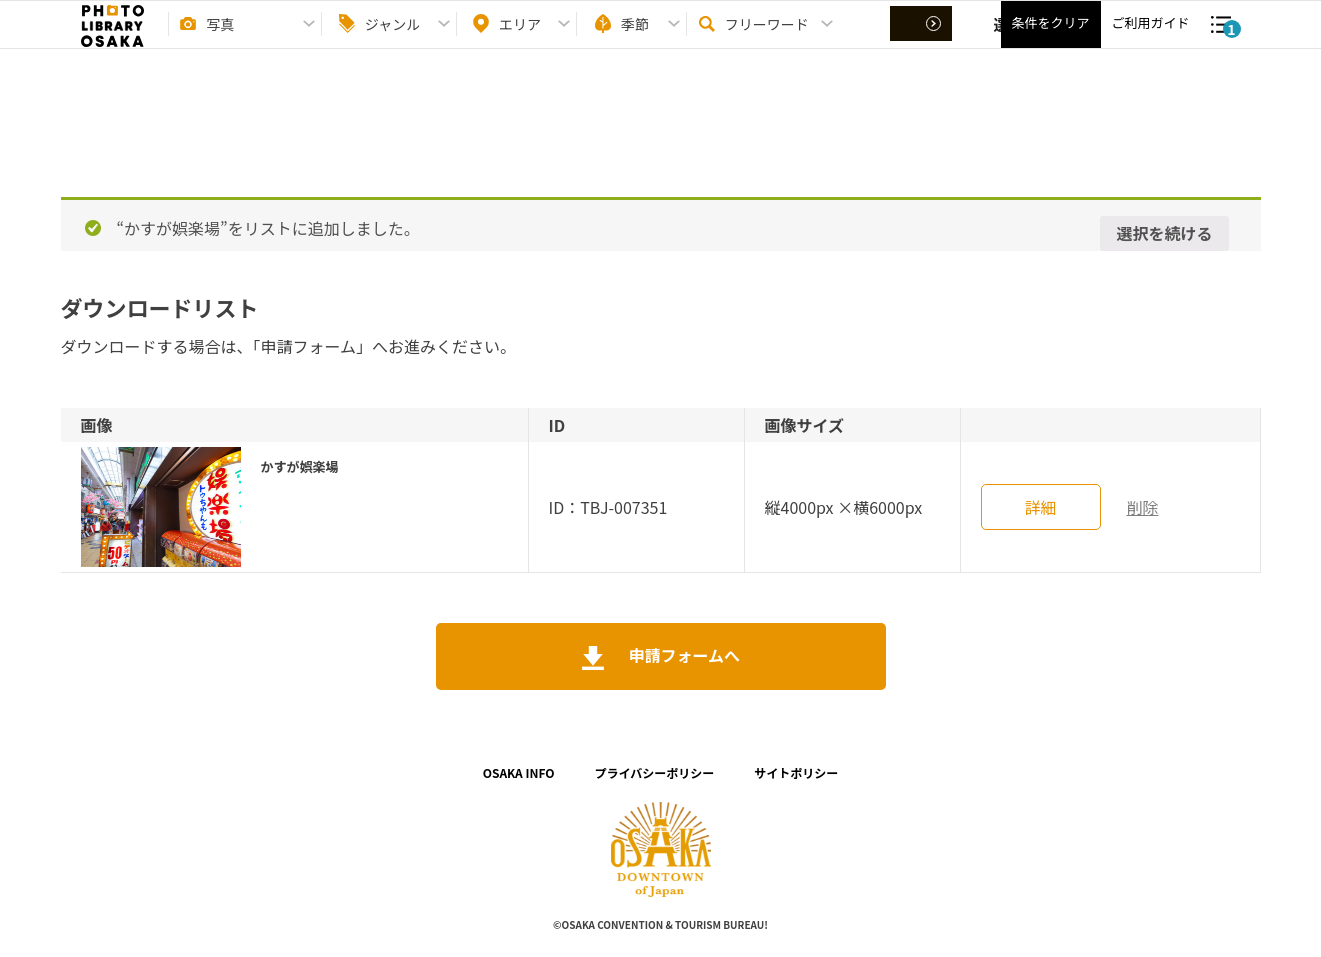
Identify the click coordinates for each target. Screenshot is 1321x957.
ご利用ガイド (1150, 40)
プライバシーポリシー (655, 772)
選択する (923, 41)
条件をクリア (1050, 40)
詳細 (1040, 507)
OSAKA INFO (519, 772)
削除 (1142, 507)
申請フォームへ (682, 655)
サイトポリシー (796, 772)
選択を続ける (1164, 233)
